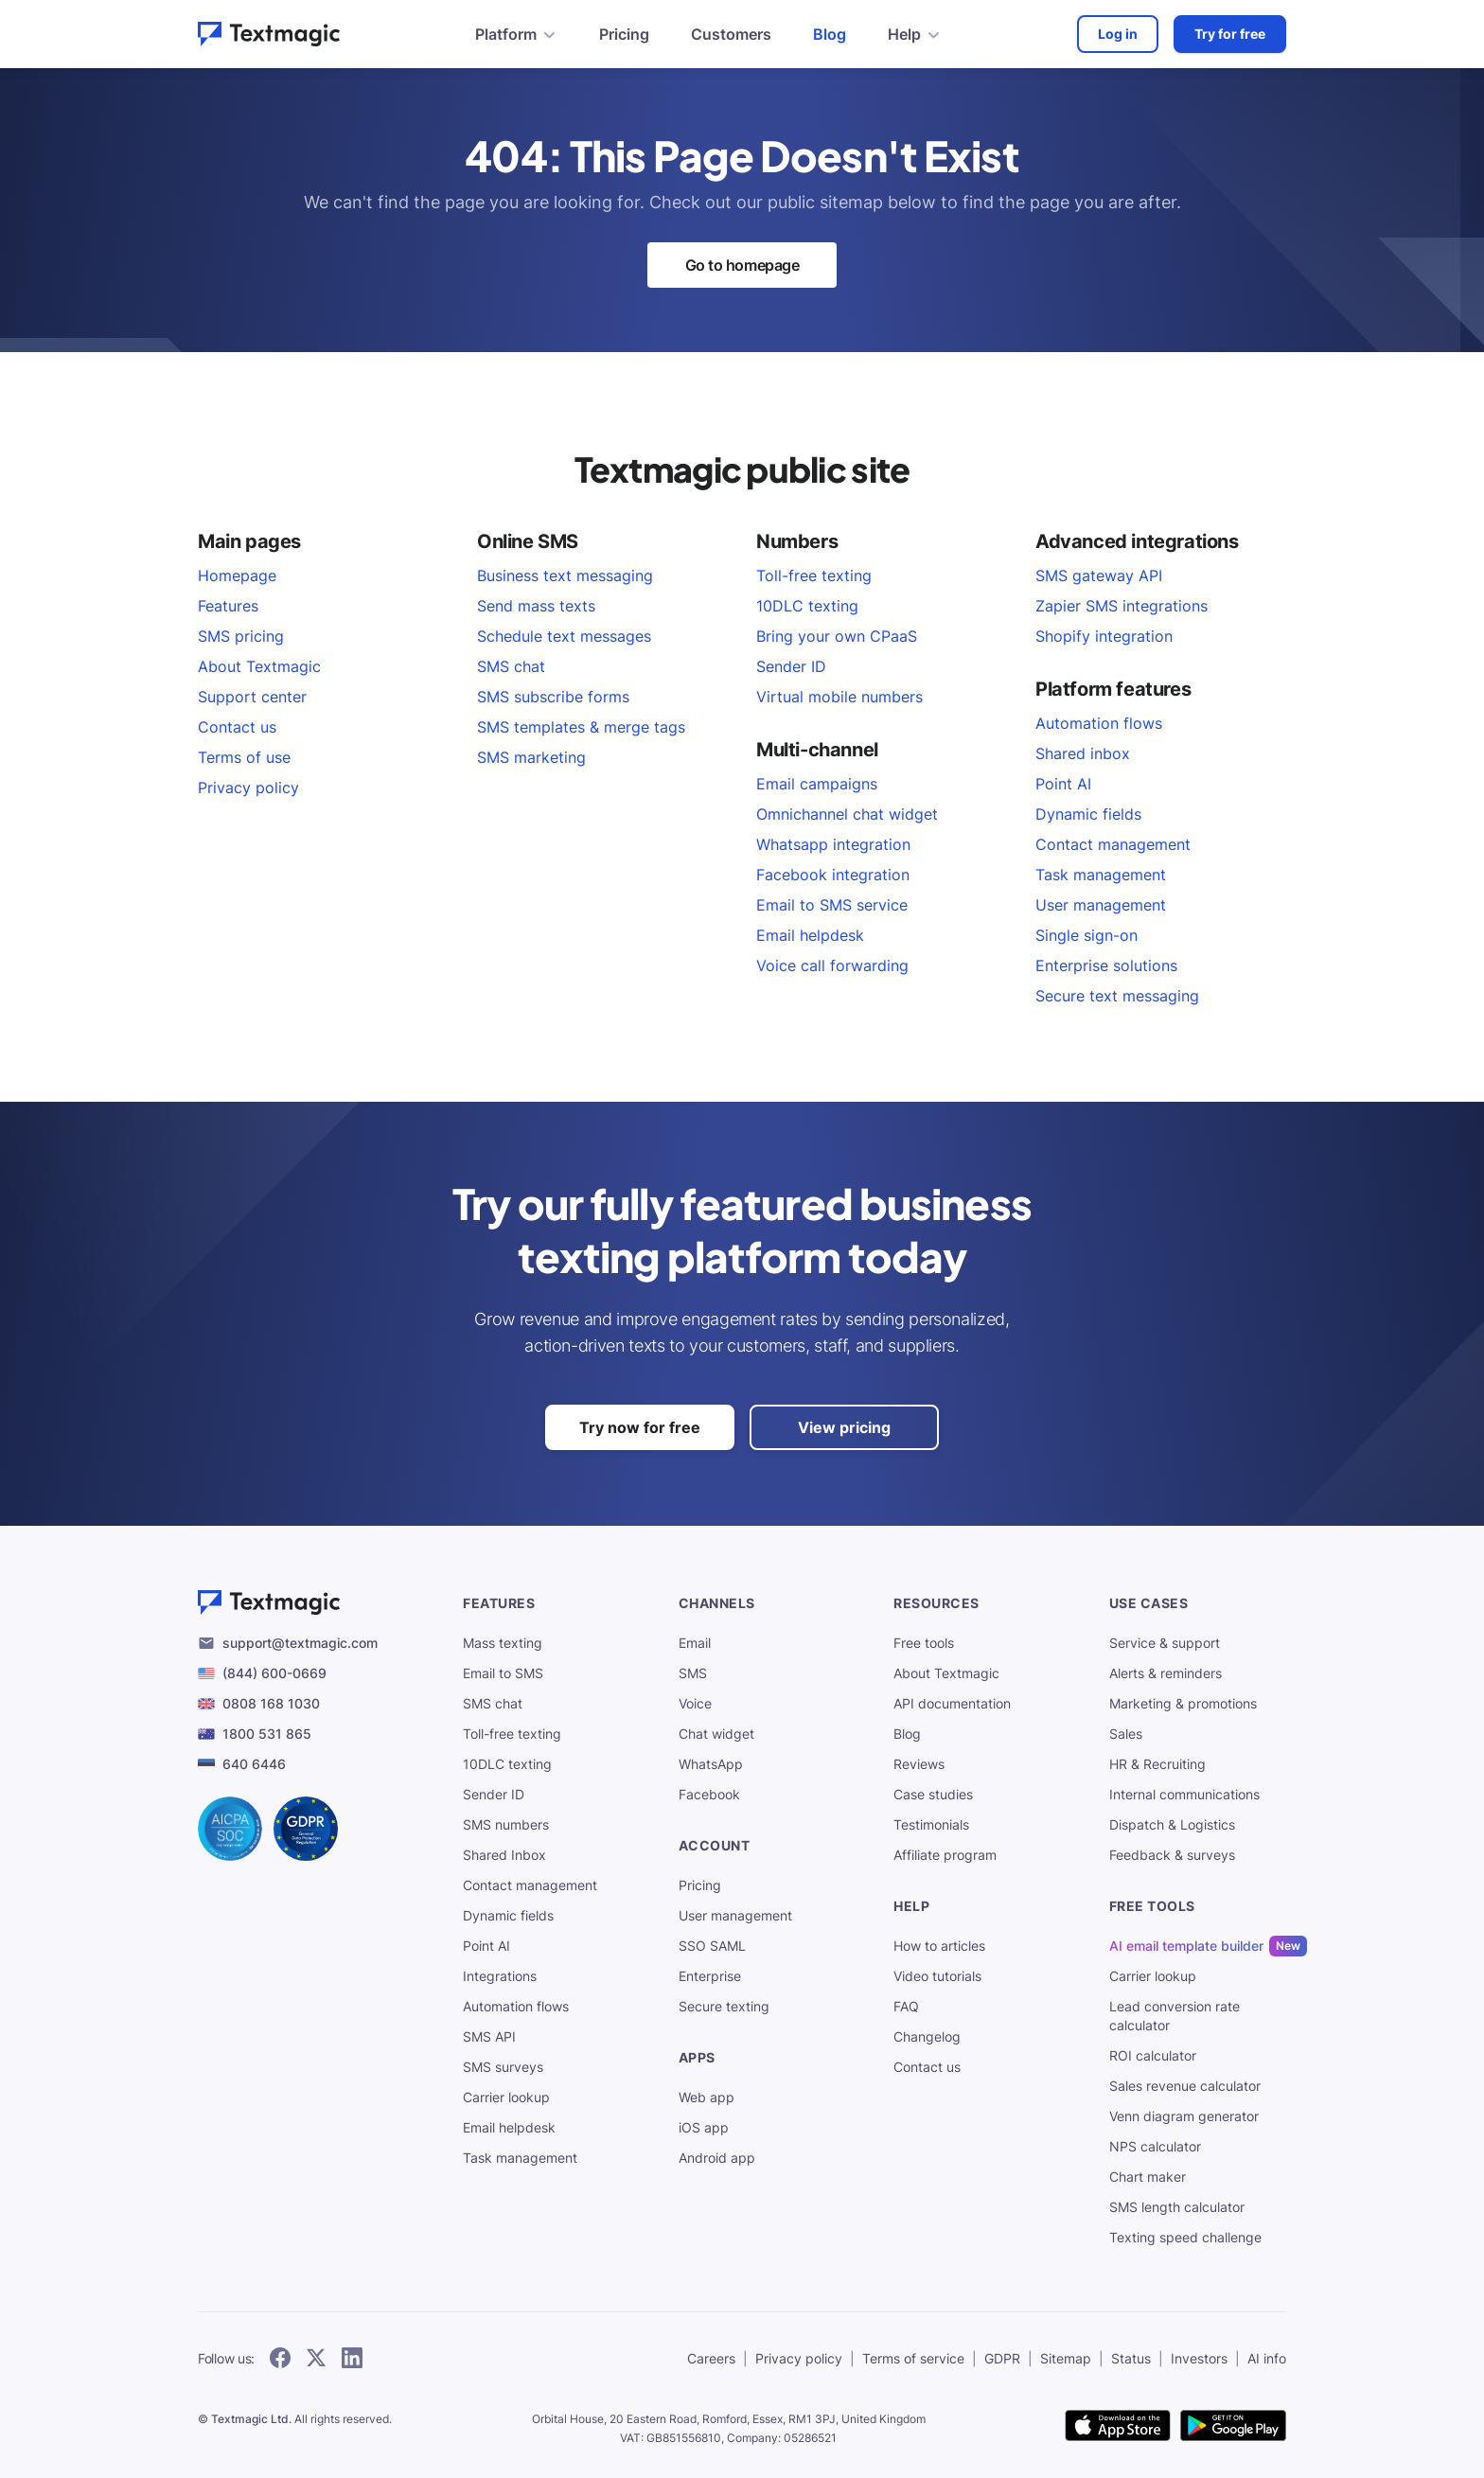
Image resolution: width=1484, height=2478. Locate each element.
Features (228, 605)
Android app (717, 2158)
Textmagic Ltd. (251, 2419)
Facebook (709, 1794)
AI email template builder (1186, 1946)
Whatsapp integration (833, 844)
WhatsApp (711, 1764)
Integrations (500, 1976)
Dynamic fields (1088, 814)
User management (1100, 904)
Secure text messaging (1117, 995)
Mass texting (502, 1643)
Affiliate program (945, 1855)
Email (695, 1643)
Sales (1125, 1734)
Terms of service (913, 2358)
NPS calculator (1155, 2146)
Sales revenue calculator (1185, 2086)
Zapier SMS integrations (1121, 605)
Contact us (237, 726)
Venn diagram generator (1184, 2116)
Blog (829, 34)
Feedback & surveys (1172, 1855)
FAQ (906, 2006)
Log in (1118, 34)
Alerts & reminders (1165, 1673)
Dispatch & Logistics (1172, 1824)
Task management (1100, 874)
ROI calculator (1152, 2055)
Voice (695, 1703)
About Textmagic (259, 666)
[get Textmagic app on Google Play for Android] (1233, 2427)
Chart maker (1147, 2176)
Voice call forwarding (832, 965)
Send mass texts (536, 605)
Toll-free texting (814, 575)
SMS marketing (531, 757)
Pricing (624, 34)
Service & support (1164, 1643)
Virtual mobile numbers (839, 696)
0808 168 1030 (271, 1703)
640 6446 (254, 1764)
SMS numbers (506, 1824)
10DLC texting (807, 605)
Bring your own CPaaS (836, 636)
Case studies (933, 1794)
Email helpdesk (810, 935)
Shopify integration (1104, 636)
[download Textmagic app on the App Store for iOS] (1118, 2427)
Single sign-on (1086, 935)
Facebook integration (833, 874)
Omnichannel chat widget (847, 814)
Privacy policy (248, 787)
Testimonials (931, 1824)
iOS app (704, 2127)
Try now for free (639, 1427)
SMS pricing (241, 636)
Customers (731, 34)
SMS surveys (503, 2067)
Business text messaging (565, 575)
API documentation (952, 1703)
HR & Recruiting (1157, 1764)
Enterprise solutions (1106, 965)
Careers (711, 2358)
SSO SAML (712, 1946)
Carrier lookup (506, 2097)
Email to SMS (503, 1673)
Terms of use (244, 757)
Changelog (927, 2036)
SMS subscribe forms (553, 696)
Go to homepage (742, 265)
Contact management (1113, 844)
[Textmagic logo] (315, 1602)
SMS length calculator (1177, 2207)
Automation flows (1098, 723)
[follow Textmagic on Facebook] (280, 2359)
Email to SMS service (832, 904)
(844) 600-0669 (274, 1673)
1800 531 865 (266, 1734)
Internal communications (1184, 1794)
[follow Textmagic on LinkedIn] (352, 2359)
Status (1131, 2358)
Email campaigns (816, 783)
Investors (1199, 2358)
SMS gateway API (1098, 575)
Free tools (923, 1643)
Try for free (1229, 34)
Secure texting (724, 2006)
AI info (1266, 2358)
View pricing (844, 1427)
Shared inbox (1082, 753)
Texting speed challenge (1185, 2237)
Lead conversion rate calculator (1174, 2015)
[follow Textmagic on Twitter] (316, 2359)
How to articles (939, 1946)
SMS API (489, 2036)
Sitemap (1065, 2358)
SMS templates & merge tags (581, 726)
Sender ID (791, 666)
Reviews (919, 1764)
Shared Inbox (504, 1855)
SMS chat (511, 666)
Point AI (1063, 783)
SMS (693, 1673)
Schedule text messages (564, 636)
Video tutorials (937, 1976)
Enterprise (710, 1976)
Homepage (237, 575)
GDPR (1002, 2358)
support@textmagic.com (300, 1643)
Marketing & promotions (1183, 1703)
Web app (706, 2097)
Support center (252, 696)
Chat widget (716, 1734)
